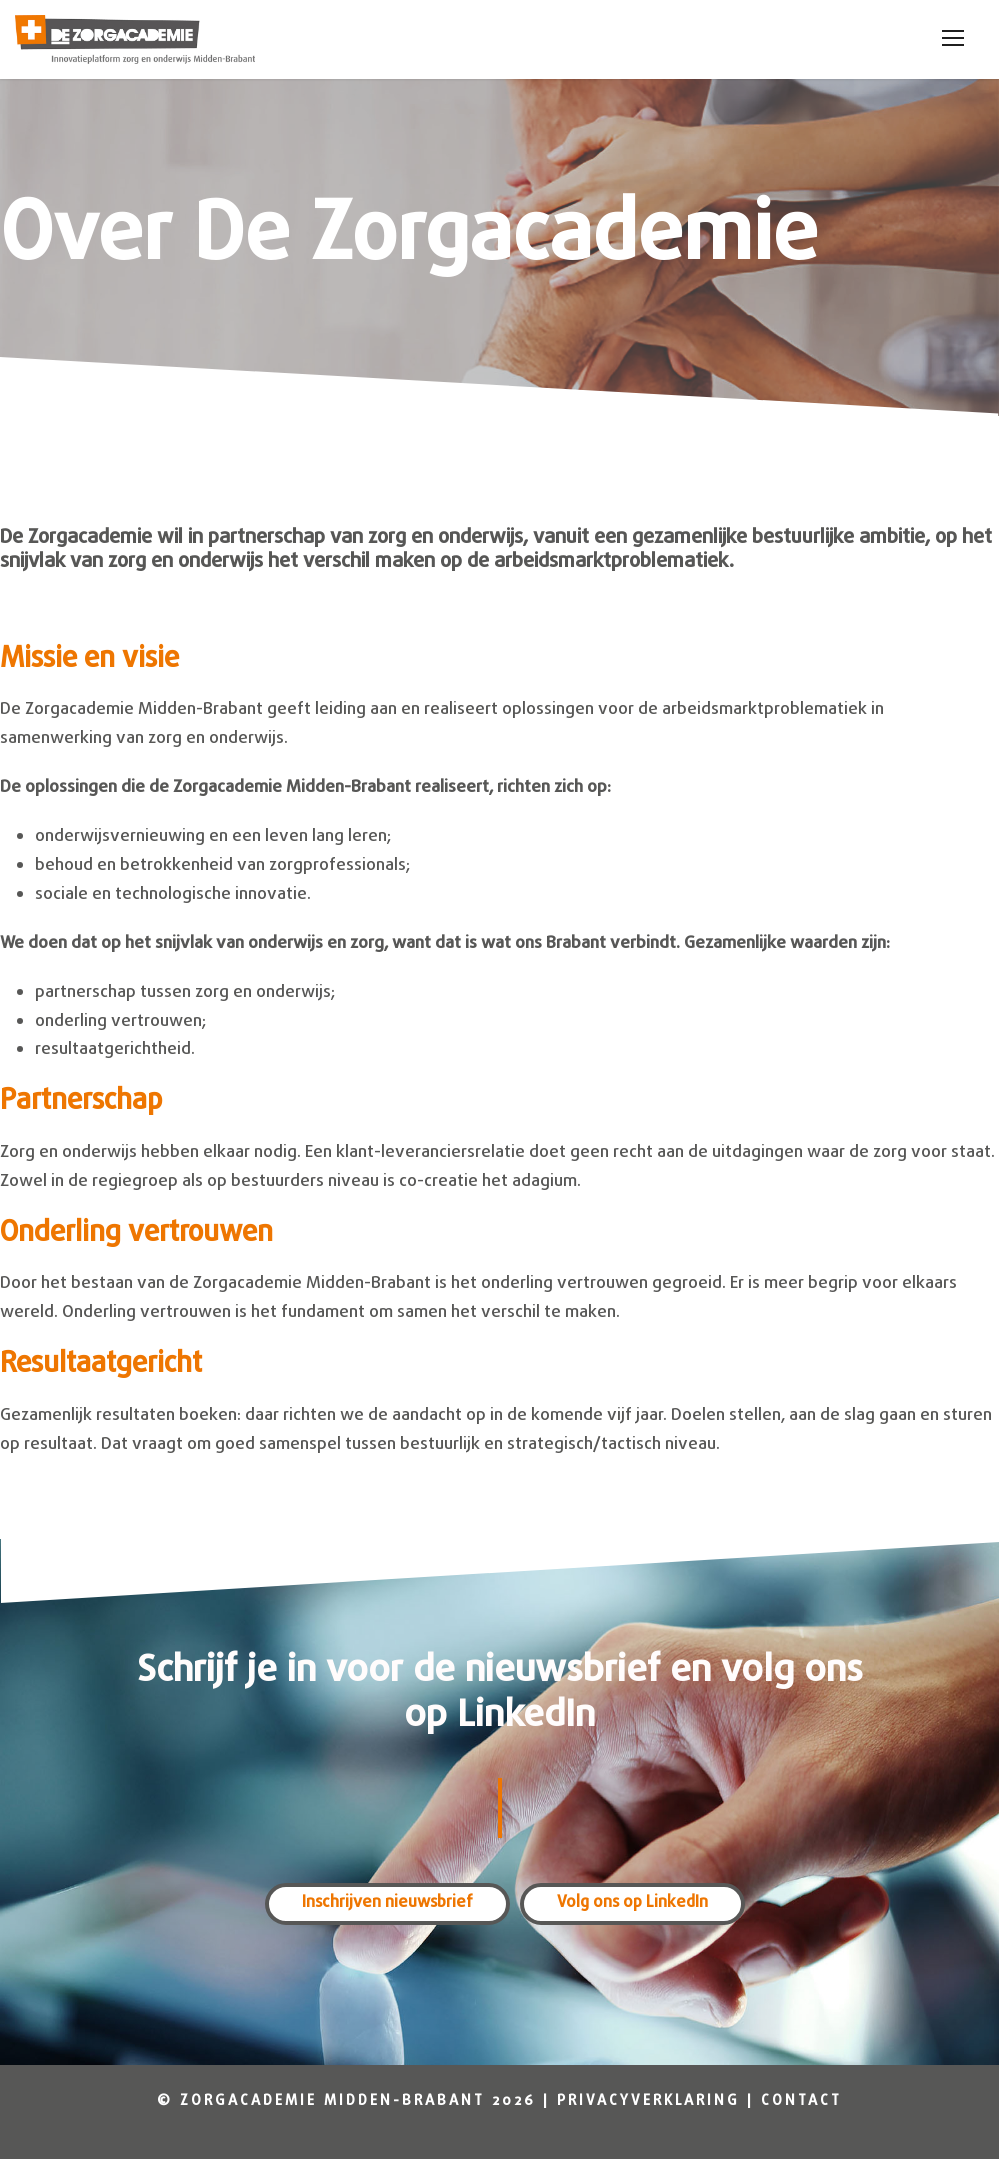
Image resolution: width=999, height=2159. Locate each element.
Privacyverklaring (648, 2101)
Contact (801, 2101)
